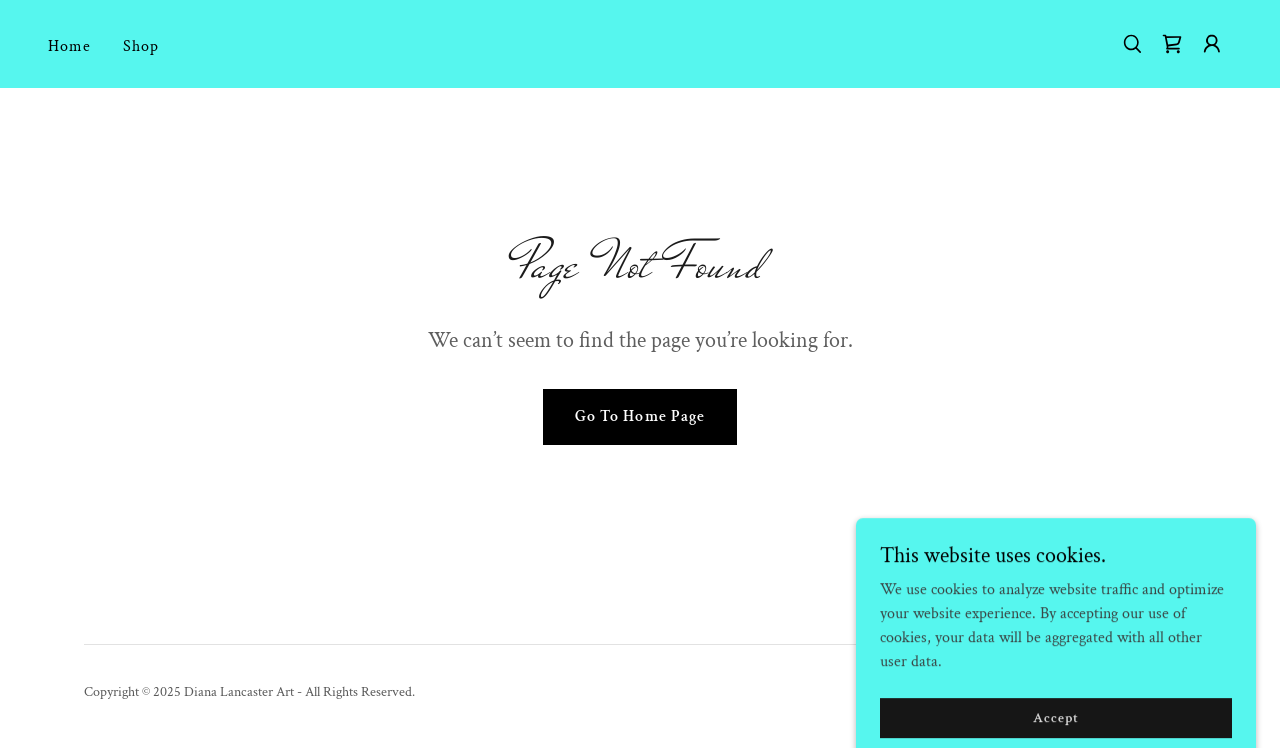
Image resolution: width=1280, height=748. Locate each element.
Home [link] (69, 46)
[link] (1172, 44)
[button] (1212, 44)
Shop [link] (141, 46)
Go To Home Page (639, 416)
